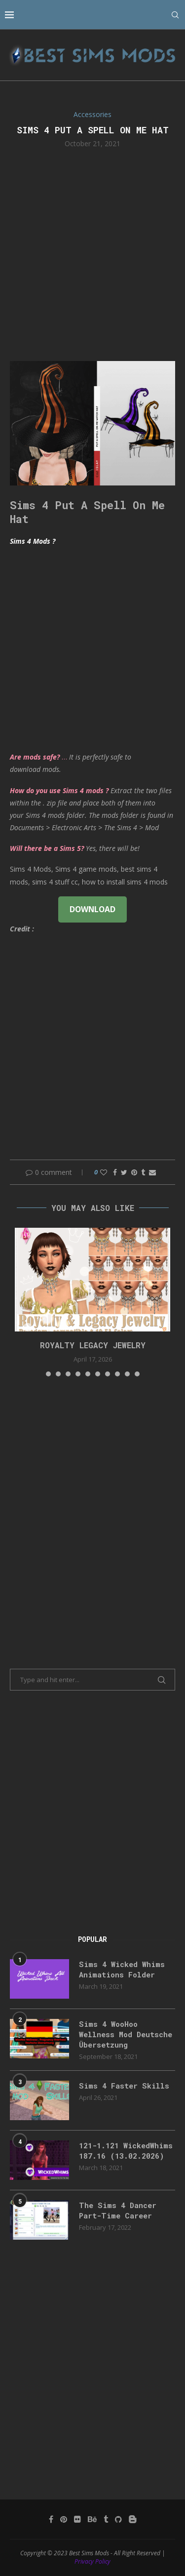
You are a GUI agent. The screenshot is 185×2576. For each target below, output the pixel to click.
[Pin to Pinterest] (134, 1172)
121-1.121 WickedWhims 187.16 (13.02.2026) (126, 2150)
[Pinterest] (63, 2519)
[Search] (175, 14)
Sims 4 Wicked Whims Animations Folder (122, 1969)
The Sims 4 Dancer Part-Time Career (117, 2210)
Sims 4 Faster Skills (124, 2086)
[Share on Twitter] (124, 1172)
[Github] (118, 2519)
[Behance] (92, 2519)
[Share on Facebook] (115, 1172)
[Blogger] (133, 2519)
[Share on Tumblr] (143, 1172)
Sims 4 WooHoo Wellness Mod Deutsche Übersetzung (125, 2034)
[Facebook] (51, 2519)
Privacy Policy (92, 2561)
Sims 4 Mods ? (32, 541)
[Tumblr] (106, 2519)
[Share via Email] (152, 1172)
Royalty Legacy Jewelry (93, 1345)
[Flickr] (77, 2519)
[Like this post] (103, 1172)
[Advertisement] (92, 253)
